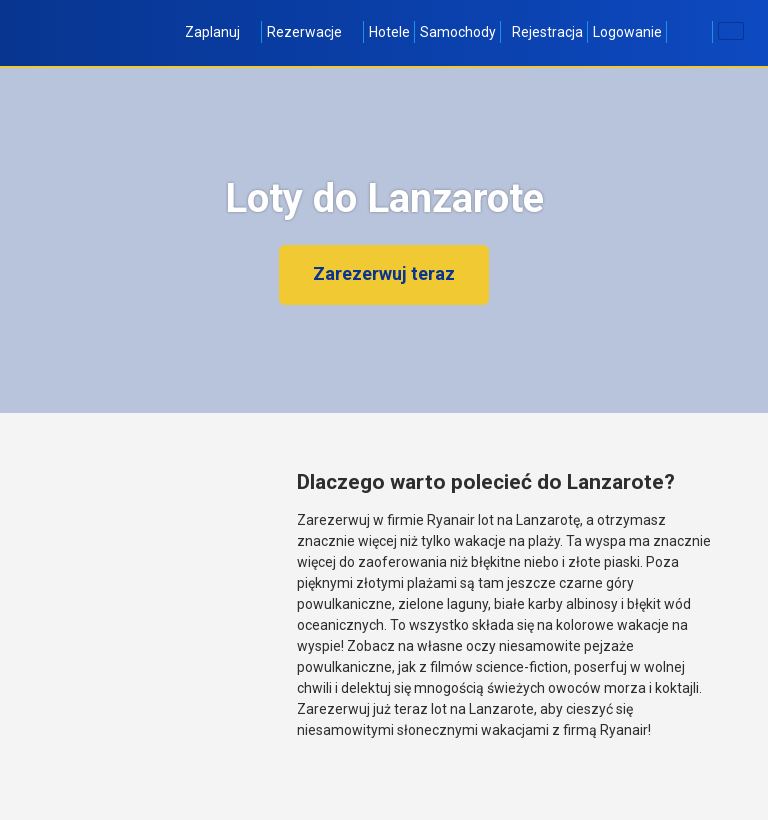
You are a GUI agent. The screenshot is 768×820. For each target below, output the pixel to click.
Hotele (389, 32)
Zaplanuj (221, 32)
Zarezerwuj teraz (384, 273)
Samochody (458, 32)
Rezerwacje (313, 32)
